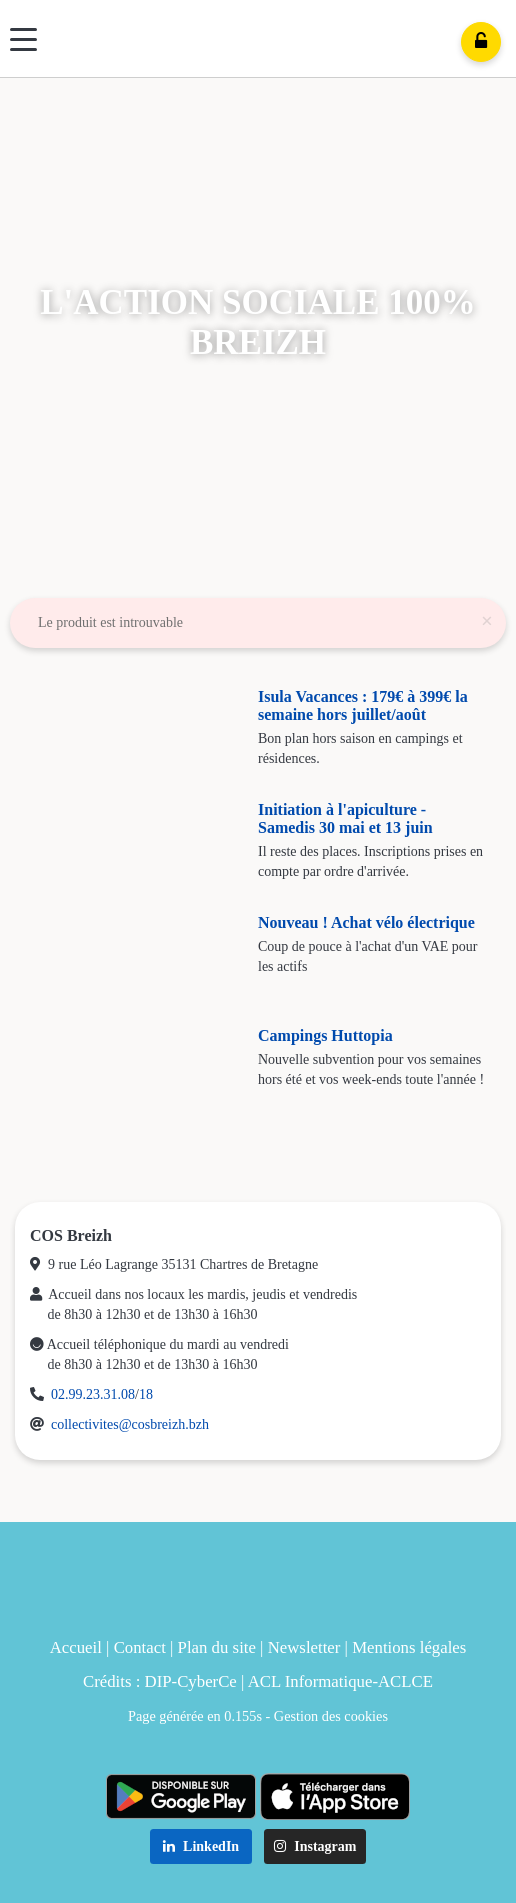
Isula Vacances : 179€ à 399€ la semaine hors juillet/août (363, 705)
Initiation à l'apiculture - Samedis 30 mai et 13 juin (345, 818)
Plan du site (217, 1647)
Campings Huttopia (325, 1035)
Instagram (315, 1846)
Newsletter (304, 1647)
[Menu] (23, 39)
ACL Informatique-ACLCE (340, 1681)
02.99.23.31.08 (93, 1394)
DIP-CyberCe (191, 1681)
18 (146, 1394)
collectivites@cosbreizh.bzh (130, 1424)
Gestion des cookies (331, 1716)
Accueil (76, 1647)
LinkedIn (201, 1846)
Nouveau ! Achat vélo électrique (366, 922)
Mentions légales (409, 1647)
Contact (140, 1647)
